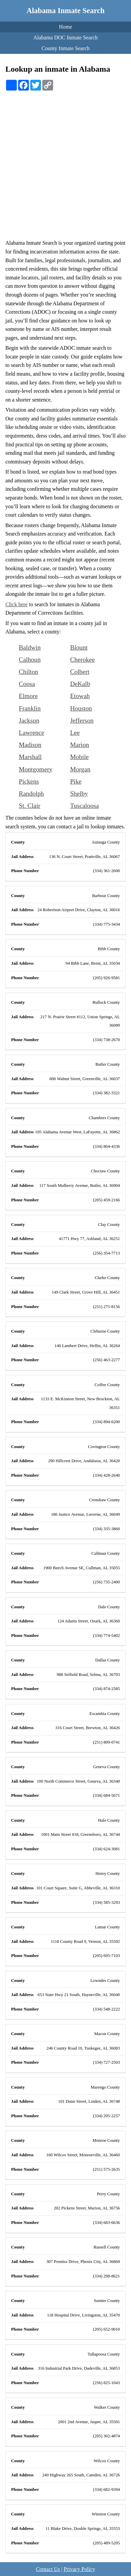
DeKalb (80, 683)
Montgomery (35, 769)
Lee (75, 732)
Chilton (28, 671)
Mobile (79, 756)
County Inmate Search (65, 48)
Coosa (27, 683)
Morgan (80, 769)
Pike (76, 781)
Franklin (30, 708)
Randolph (31, 793)
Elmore (28, 695)
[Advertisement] (65, 159)
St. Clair (29, 805)
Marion (79, 744)
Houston (81, 708)
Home (65, 27)
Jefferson (82, 720)
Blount (79, 647)
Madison (30, 744)
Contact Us (48, 2569)
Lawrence (31, 732)
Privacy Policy (79, 2569)
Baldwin (30, 647)
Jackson (29, 720)
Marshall (30, 756)
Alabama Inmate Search (65, 10)
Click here (16, 604)
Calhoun (30, 659)
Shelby (79, 793)
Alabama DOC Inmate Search (65, 37)
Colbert (80, 671)
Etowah (80, 695)
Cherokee (82, 659)
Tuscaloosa (84, 805)
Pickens (29, 781)
